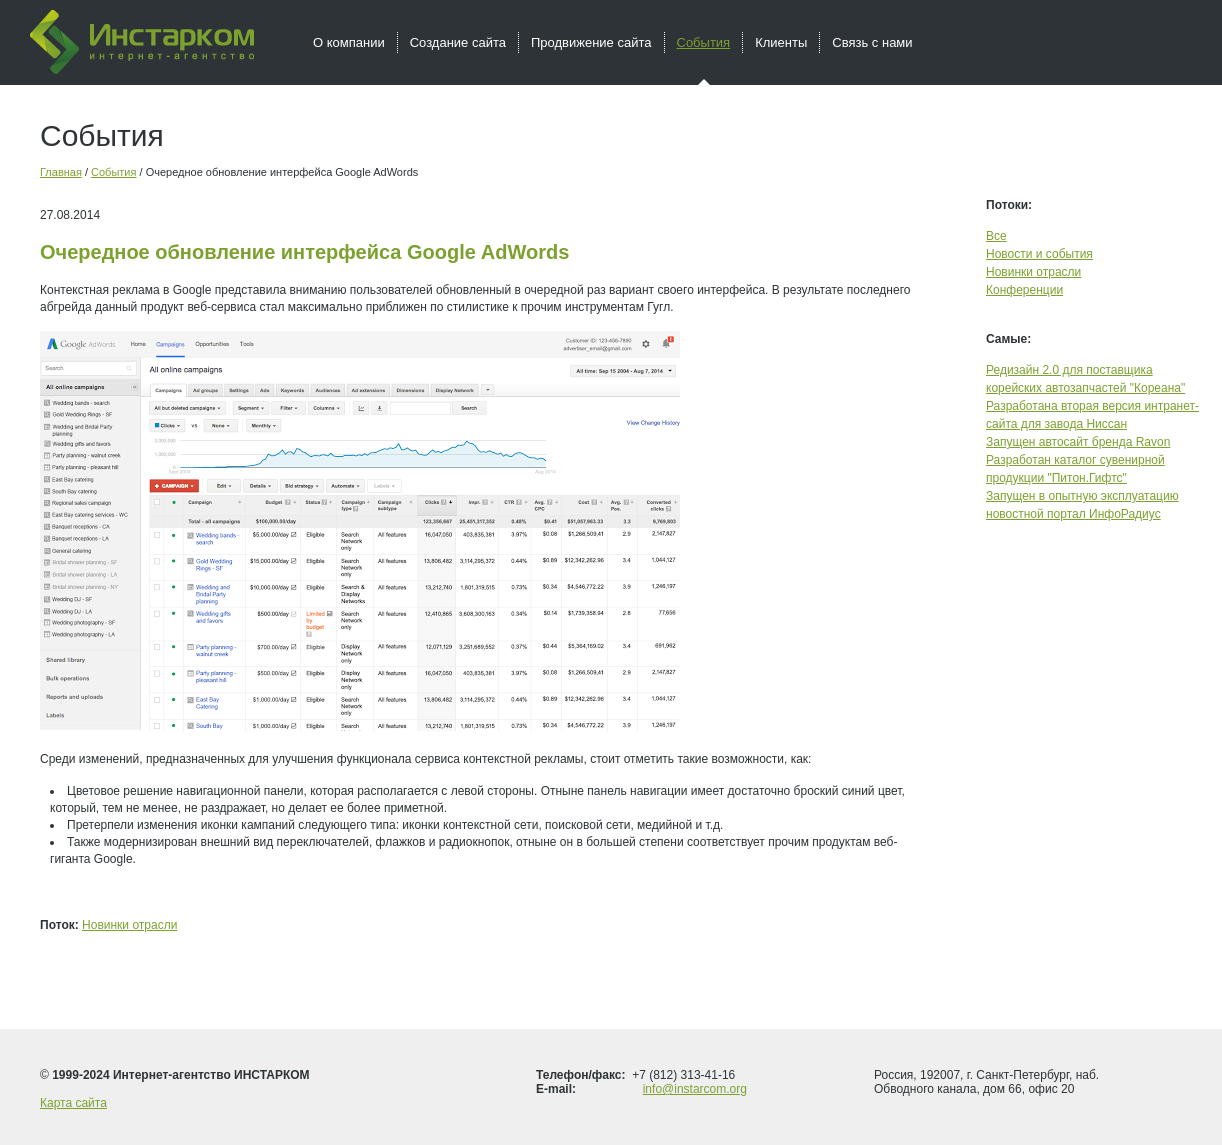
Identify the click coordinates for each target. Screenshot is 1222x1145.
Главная (61, 172)
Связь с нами (872, 42)
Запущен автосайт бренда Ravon (1078, 442)
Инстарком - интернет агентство (142, 42)
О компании (349, 42)
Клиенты (781, 42)
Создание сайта (458, 42)
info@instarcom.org (695, 1089)
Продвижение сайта (591, 42)
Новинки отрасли (129, 925)
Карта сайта (73, 1103)
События (113, 172)
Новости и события (1039, 254)
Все (996, 236)
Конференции (1024, 290)
